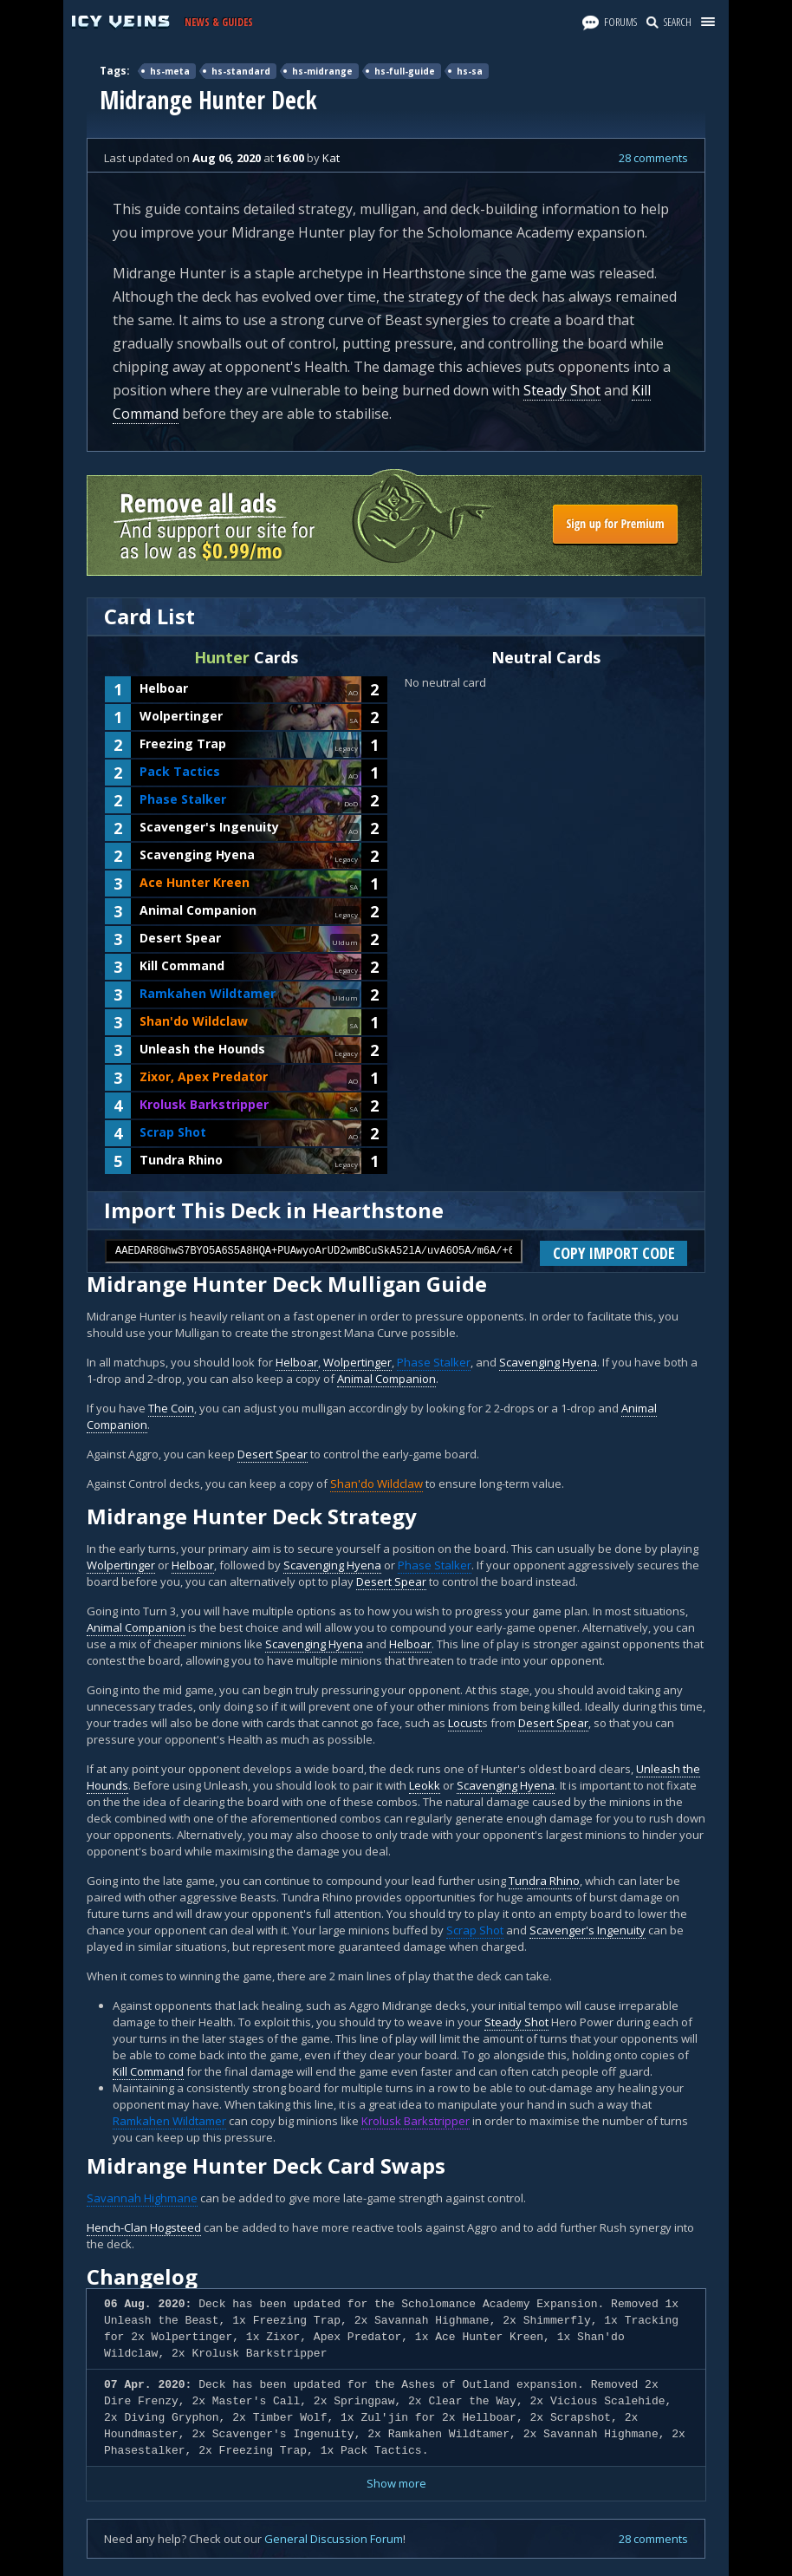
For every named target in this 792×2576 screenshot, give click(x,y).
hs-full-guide (404, 71)
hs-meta (170, 71)
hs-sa (470, 71)
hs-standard (240, 71)
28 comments (653, 158)
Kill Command (182, 965)
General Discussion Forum (333, 2539)
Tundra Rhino (181, 1159)
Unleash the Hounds (202, 1048)
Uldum (345, 942)
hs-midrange (322, 71)
